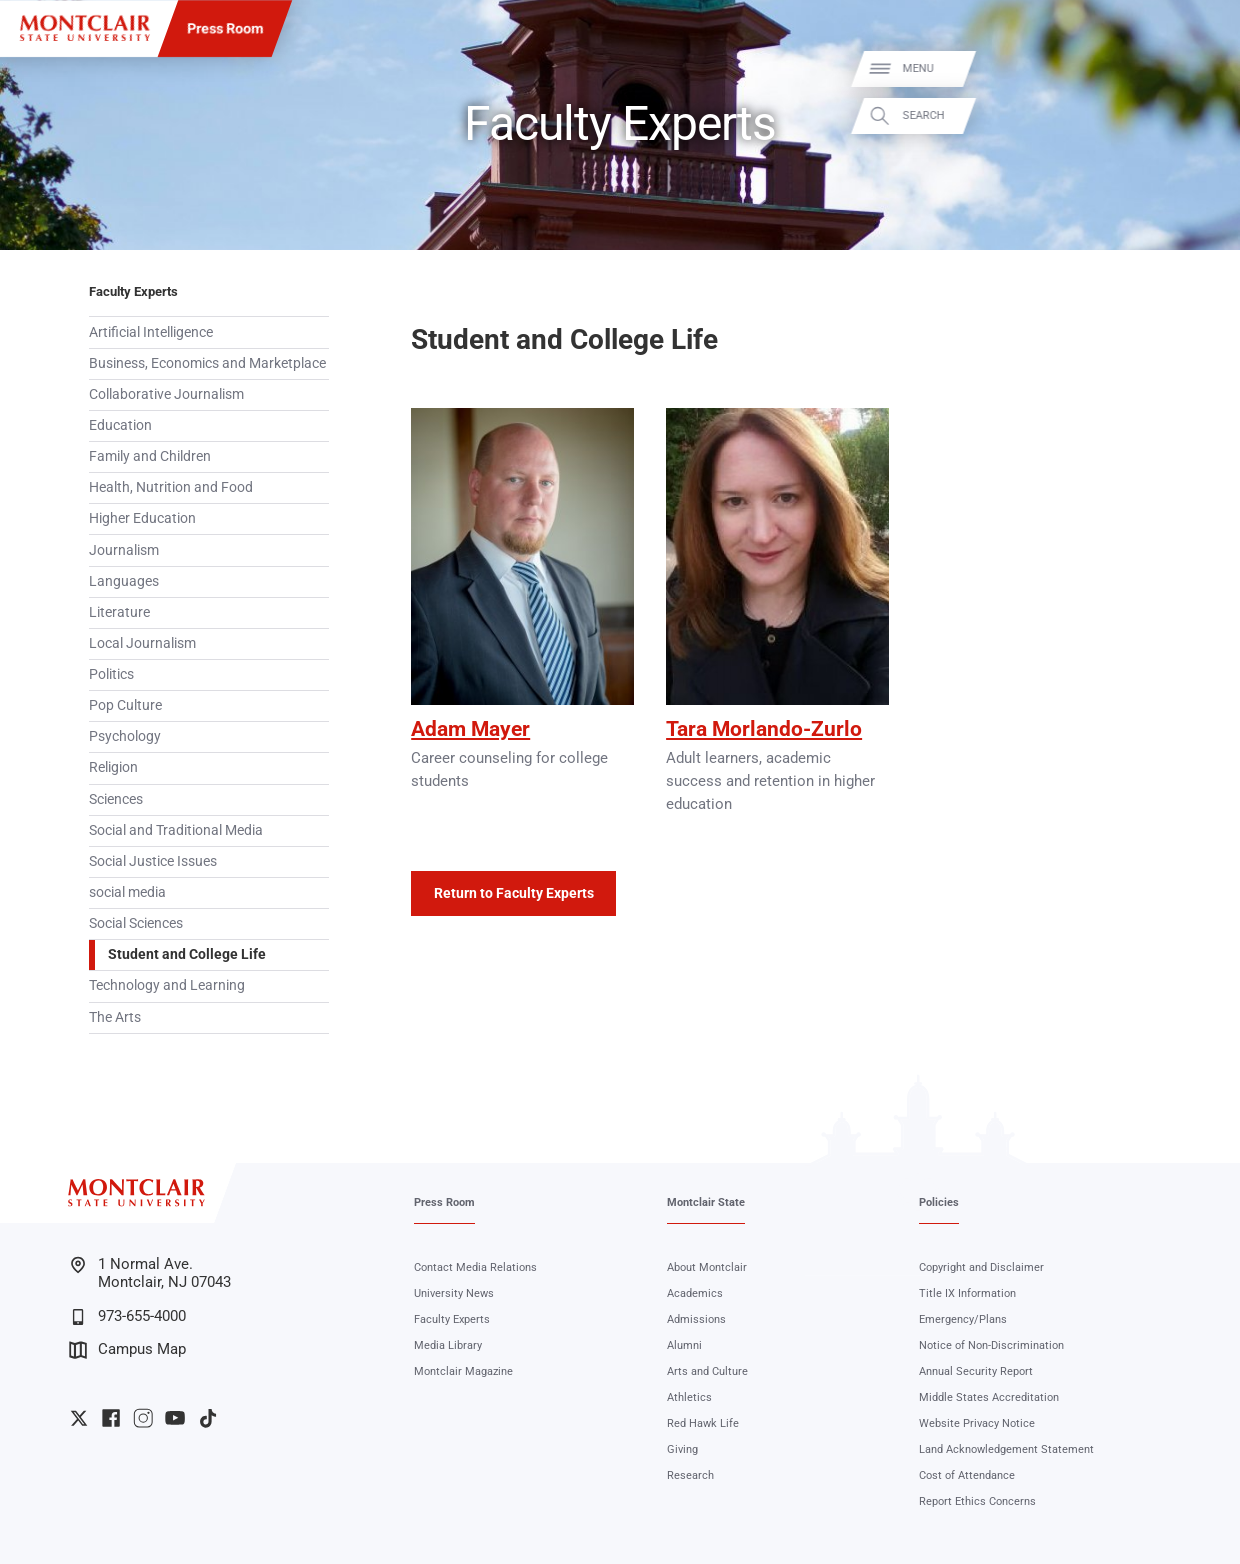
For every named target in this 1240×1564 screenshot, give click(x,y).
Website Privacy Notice (977, 1423)
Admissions (696, 1319)
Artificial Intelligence (151, 332)
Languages (124, 581)
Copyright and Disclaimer (981, 1267)
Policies (939, 1202)
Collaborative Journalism (166, 394)
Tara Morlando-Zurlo (764, 729)
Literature (119, 612)
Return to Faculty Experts (514, 893)
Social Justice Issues (153, 861)
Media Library (448, 1345)
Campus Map (127, 1350)
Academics (695, 1293)
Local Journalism (142, 643)
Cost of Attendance (967, 1475)
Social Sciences (136, 923)
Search (1202, 115)
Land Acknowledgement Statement (1006, 1449)
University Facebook (111, 1418)
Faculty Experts (133, 291)
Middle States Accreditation (989, 1397)
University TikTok (208, 1418)
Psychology (125, 736)
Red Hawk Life (703, 1423)
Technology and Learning (167, 985)
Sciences (116, 799)
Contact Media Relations (475, 1267)
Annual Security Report (976, 1371)
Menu (1196, 68)
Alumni (684, 1345)
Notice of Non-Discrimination (991, 1345)
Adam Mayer (470, 729)
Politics (111, 674)
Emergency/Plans (963, 1319)
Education (120, 425)
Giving (682, 1449)
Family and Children (150, 456)
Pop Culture (125, 705)
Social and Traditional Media (176, 830)
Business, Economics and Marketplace (207, 363)
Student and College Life (187, 954)
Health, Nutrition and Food (171, 487)
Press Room (225, 28)
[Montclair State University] (84, 28)
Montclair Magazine (463, 1371)
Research (690, 1475)
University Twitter (79, 1418)
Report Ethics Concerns (977, 1501)
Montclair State (706, 1202)
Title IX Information (967, 1293)
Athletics (689, 1397)
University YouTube (175, 1418)
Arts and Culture (707, 1371)
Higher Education (142, 518)
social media (127, 892)
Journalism (124, 550)
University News (454, 1293)
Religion (113, 767)
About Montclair (707, 1267)
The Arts (115, 1017)
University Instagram (143, 1418)
